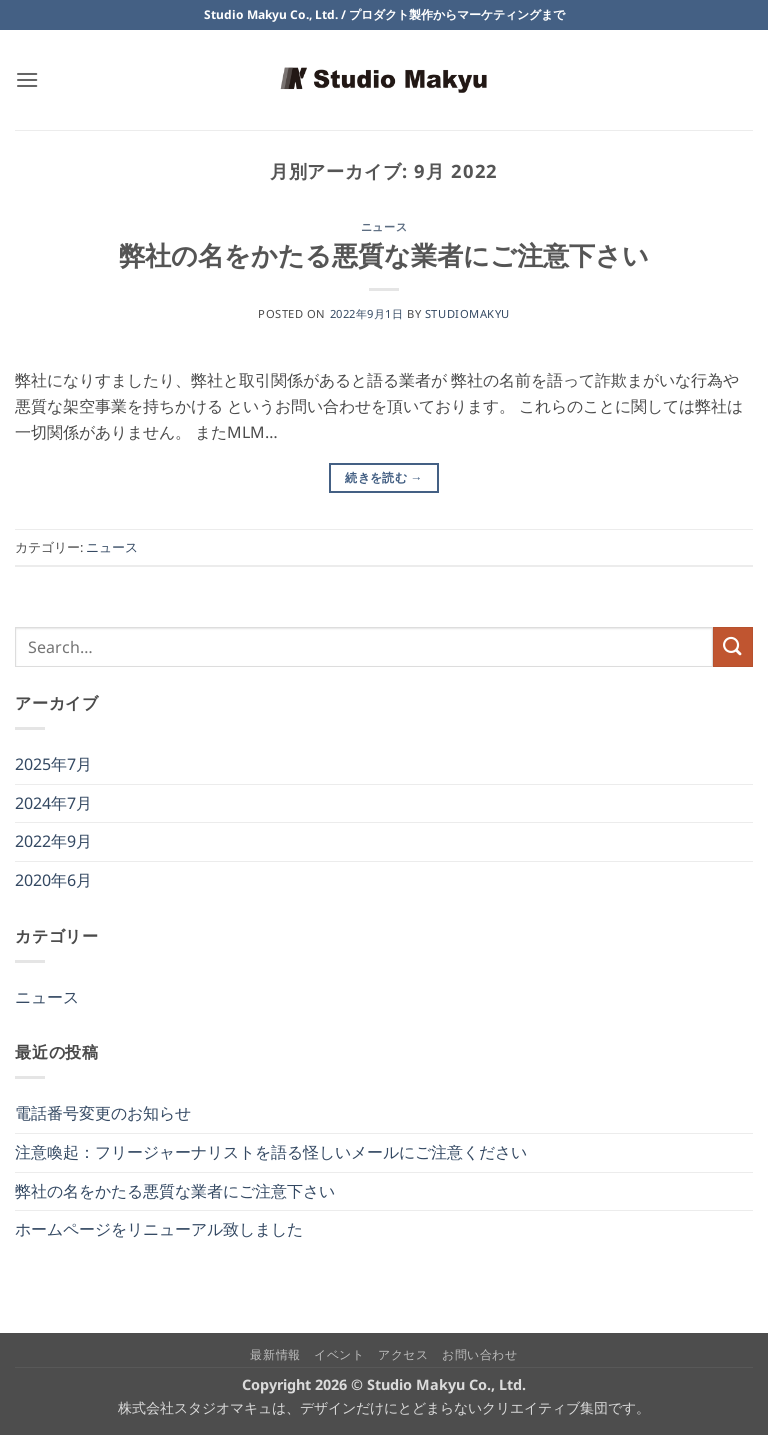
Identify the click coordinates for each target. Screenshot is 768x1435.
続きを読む (384, 477)
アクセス (403, 1354)
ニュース (384, 226)
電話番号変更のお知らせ (103, 1113)
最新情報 (275, 1354)
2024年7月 (53, 803)
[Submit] (733, 646)
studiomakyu (467, 313)
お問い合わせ (480, 1354)
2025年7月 (53, 764)
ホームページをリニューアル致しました (159, 1229)
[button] (27, 79)
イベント (339, 1354)
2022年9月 (53, 841)
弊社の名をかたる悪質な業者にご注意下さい (384, 255)
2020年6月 (53, 880)
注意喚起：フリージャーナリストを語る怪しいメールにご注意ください (271, 1152)
